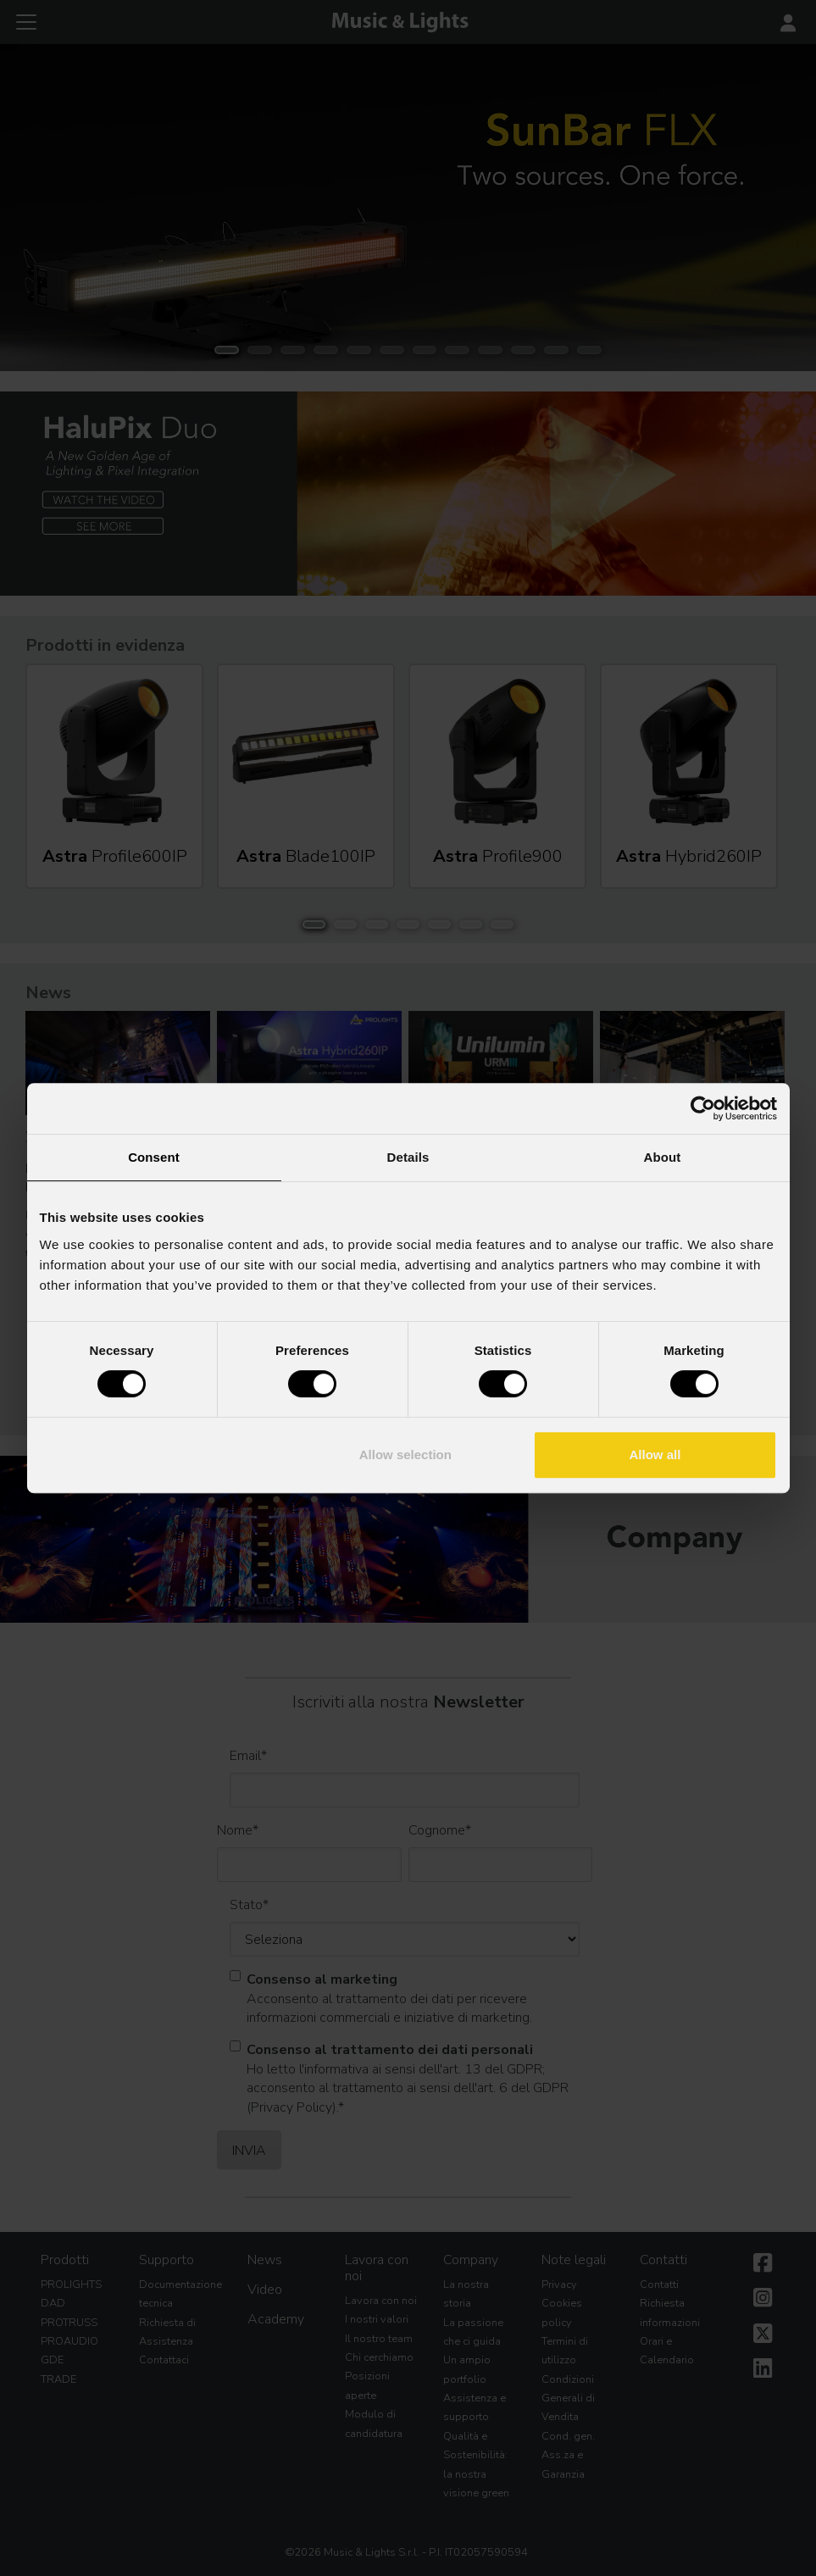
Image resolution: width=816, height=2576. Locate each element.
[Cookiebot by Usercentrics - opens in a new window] (703, 1108)
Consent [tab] (154, 1157)
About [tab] (662, 1157)
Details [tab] (408, 1157)
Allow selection (405, 1454)
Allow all (655, 1454)
